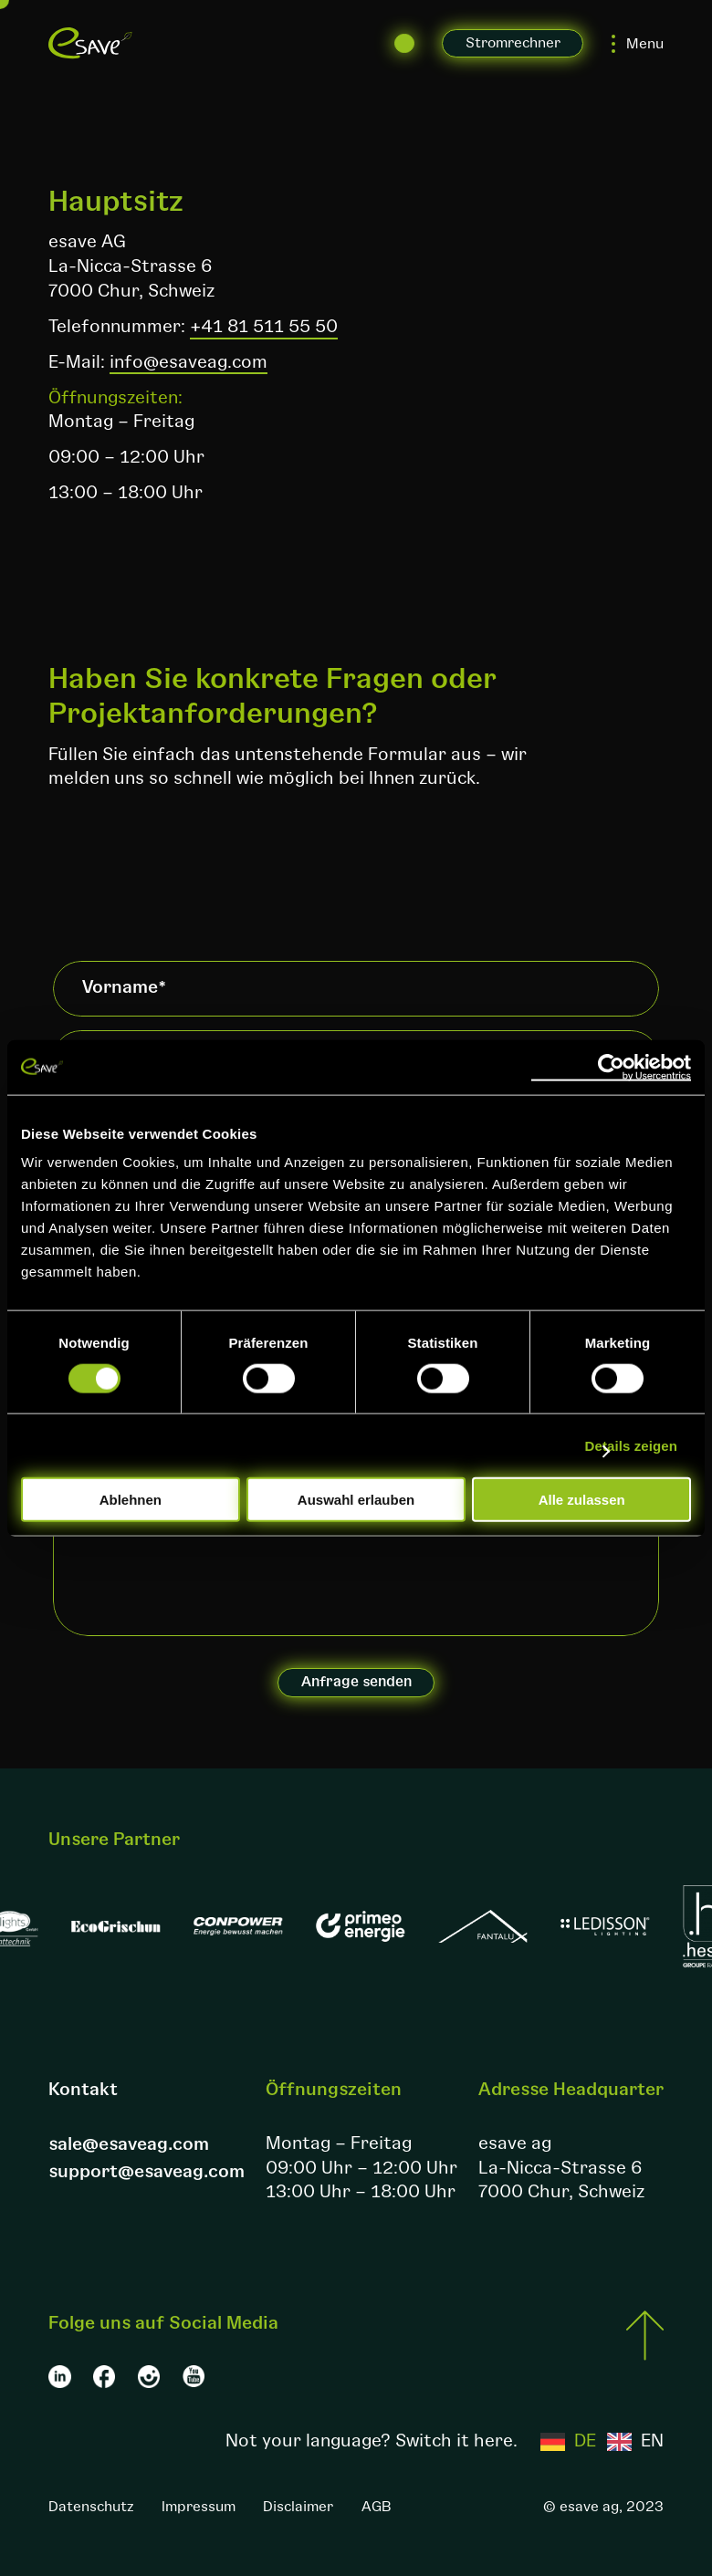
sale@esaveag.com (128, 2144)
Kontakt (83, 2090)
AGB (376, 2506)
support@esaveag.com (146, 2172)
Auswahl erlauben (356, 1499)
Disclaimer (298, 2506)
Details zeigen (631, 1445)
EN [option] (652, 2441)
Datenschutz (90, 2506)
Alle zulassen (582, 1499)
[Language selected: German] (602, 2441)
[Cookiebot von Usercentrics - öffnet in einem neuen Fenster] (611, 1066)
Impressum (199, 2506)
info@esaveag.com (188, 362)
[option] (635, 2441)
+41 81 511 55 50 (264, 327)
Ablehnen (130, 1499)
